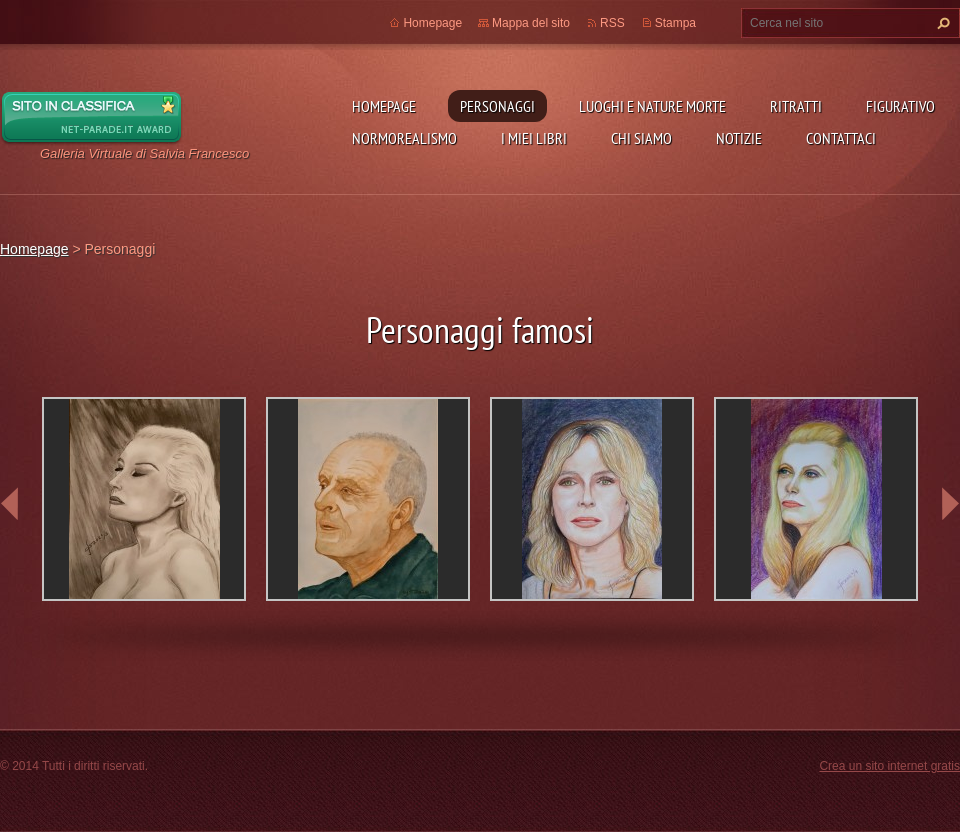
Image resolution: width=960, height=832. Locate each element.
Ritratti (796, 106)
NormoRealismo (404, 138)
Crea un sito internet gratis (889, 766)
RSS (612, 23)
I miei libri (534, 138)
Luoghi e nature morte (652, 106)
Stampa (675, 23)
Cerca (941, 23)
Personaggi (497, 106)
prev (10, 504)
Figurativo (900, 106)
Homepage (384, 106)
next (950, 504)
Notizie (739, 138)
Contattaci (841, 138)
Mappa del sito (531, 23)
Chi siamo (641, 138)
